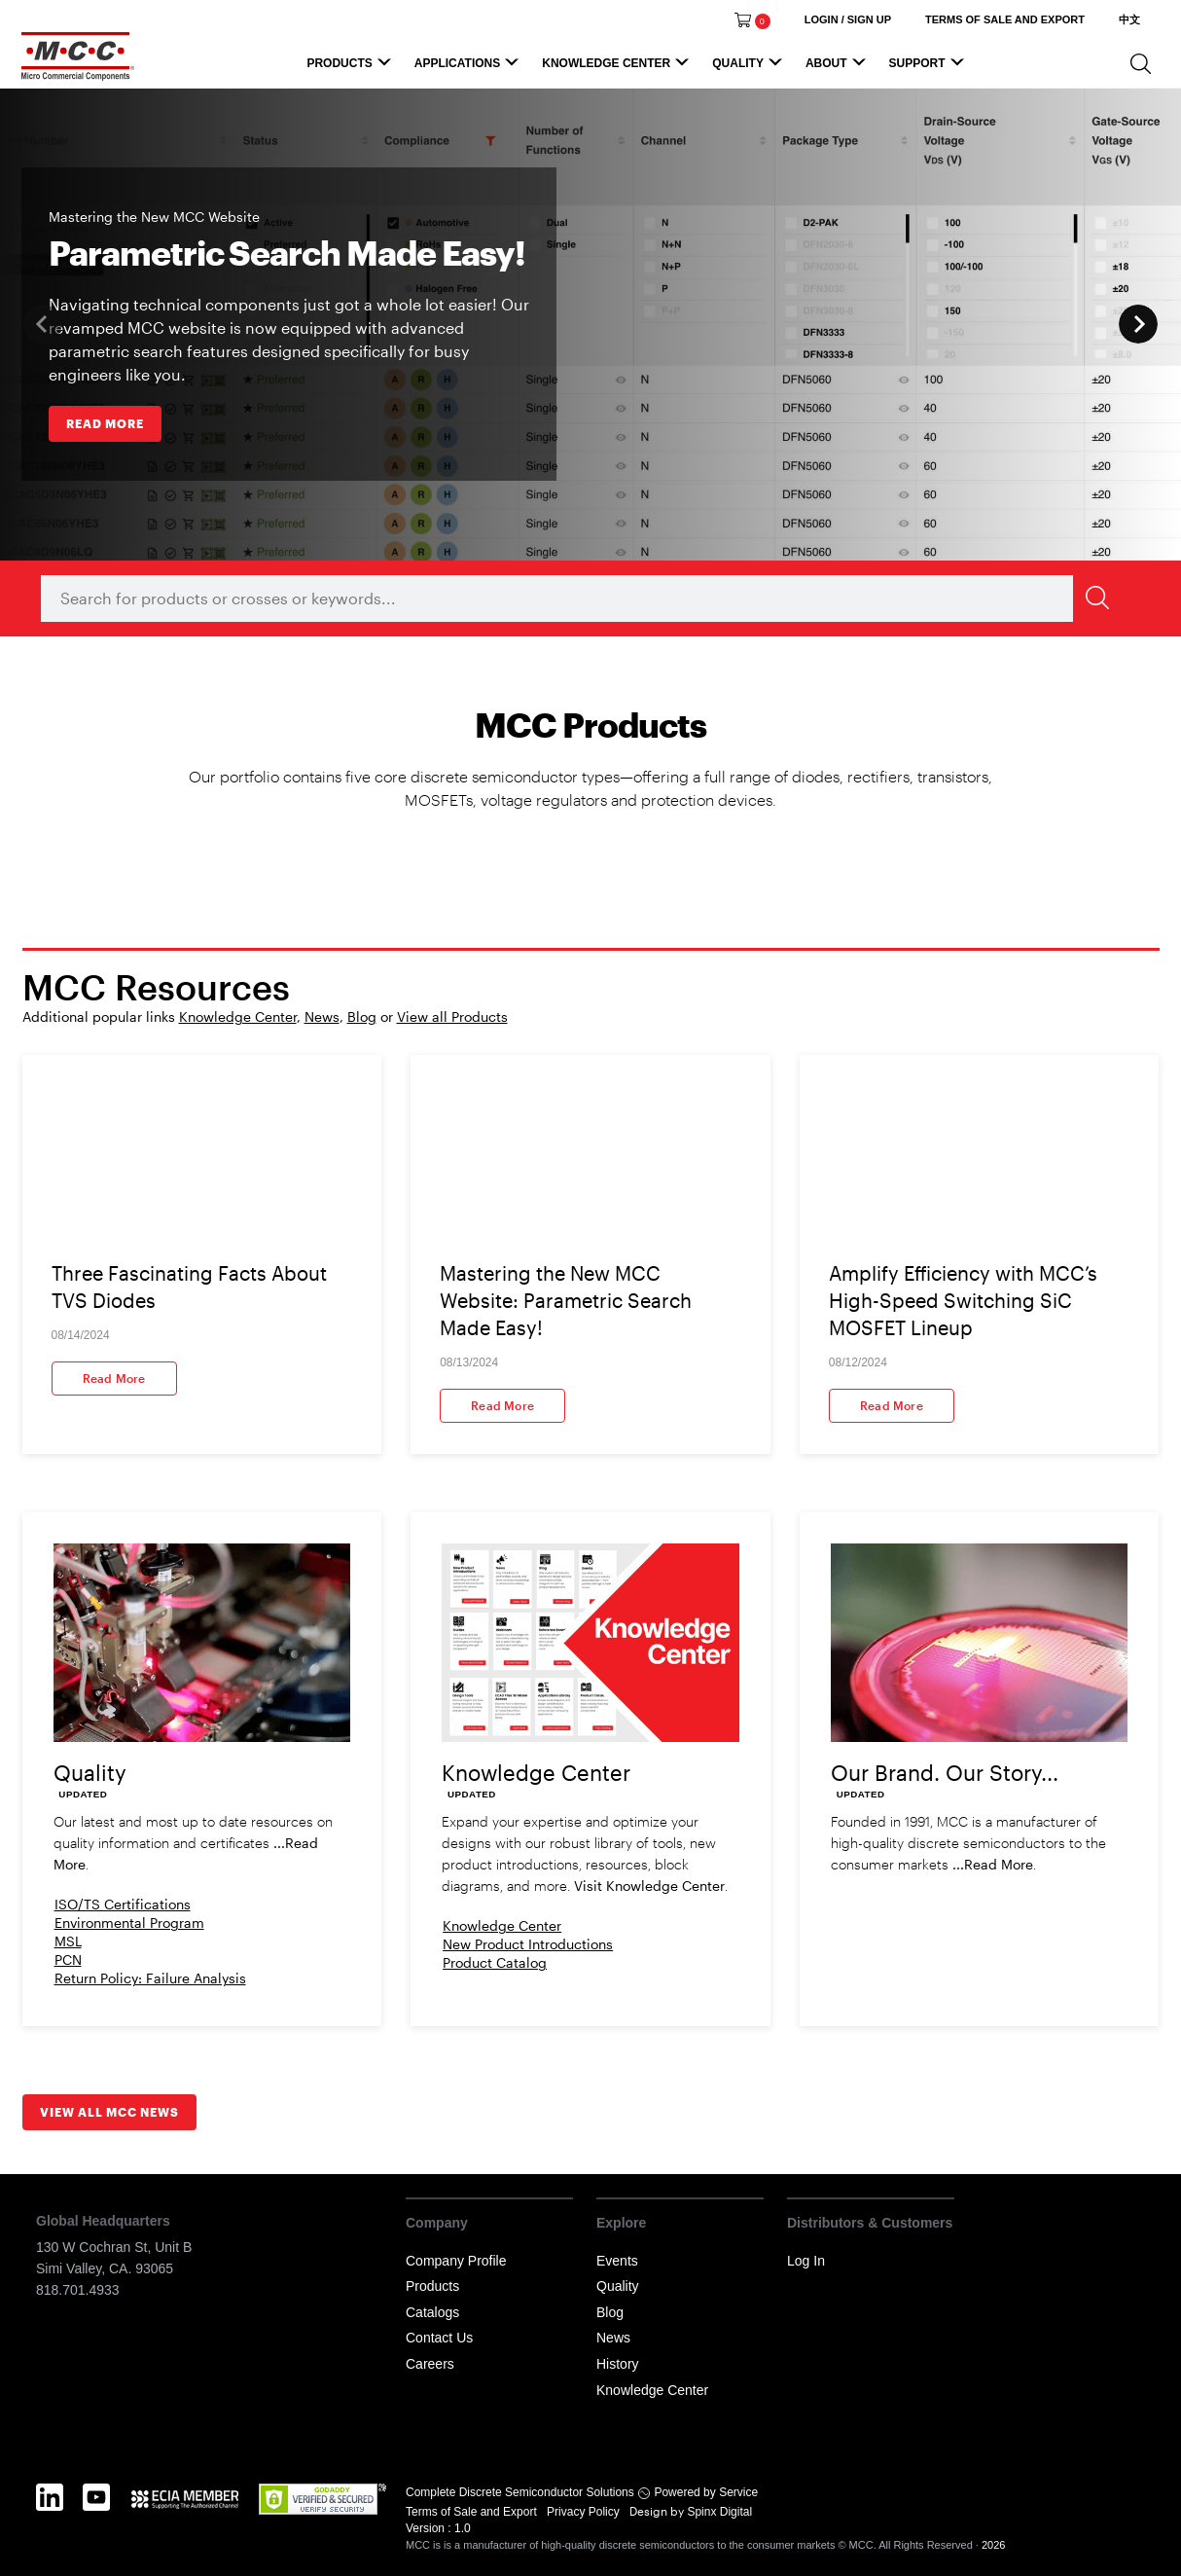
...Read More (992, 1864)
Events (617, 2260)
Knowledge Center (618, 67)
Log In (806, 2260)
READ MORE (105, 423)
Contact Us (439, 2337)
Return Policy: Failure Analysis (150, 1978)
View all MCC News (109, 2112)
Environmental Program (129, 1922)
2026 (993, 2545)
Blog (361, 1016)
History (617, 2364)
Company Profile (456, 2260)
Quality (750, 67)
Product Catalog (495, 1962)
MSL (68, 1941)
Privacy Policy (585, 2512)
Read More (114, 1378)
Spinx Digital (718, 2512)
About (838, 67)
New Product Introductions (528, 1944)
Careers (430, 2364)
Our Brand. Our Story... (944, 1772)
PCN (68, 1959)
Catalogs (432, 2312)
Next (1138, 324)
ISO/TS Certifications (122, 1904)
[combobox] (581, 598)
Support (929, 67)
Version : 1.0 (438, 2528)
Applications (469, 67)
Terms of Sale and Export (473, 2512)
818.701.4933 (78, 2290)
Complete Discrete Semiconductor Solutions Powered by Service (582, 2492)
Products (351, 67)
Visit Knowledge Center (649, 1885)
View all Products (452, 1016)
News (322, 1016)
